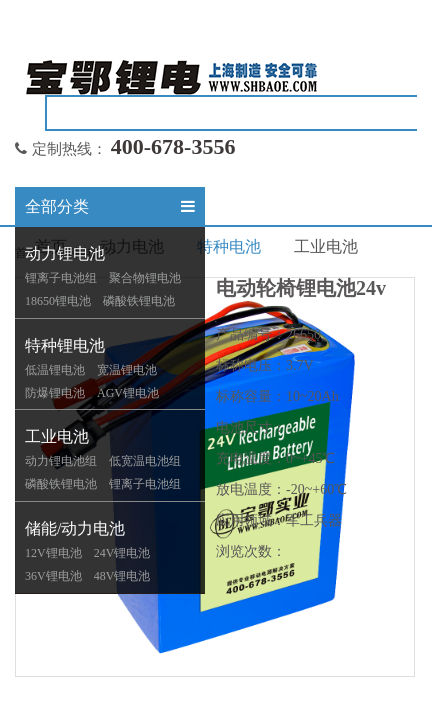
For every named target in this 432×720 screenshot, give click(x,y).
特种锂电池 (65, 345)
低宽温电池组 (145, 461)
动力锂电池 (65, 253)
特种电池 (229, 246)
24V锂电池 (122, 553)
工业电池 (57, 436)
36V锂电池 (53, 576)
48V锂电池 (122, 576)
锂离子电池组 (61, 278)
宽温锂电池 (127, 370)
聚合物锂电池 (145, 278)
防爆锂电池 (55, 393)
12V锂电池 (53, 553)
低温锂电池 (55, 370)
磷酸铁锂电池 (139, 301)
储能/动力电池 (75, 528)
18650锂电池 (58, 301)
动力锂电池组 (61, 461)
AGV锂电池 (128, 393)
